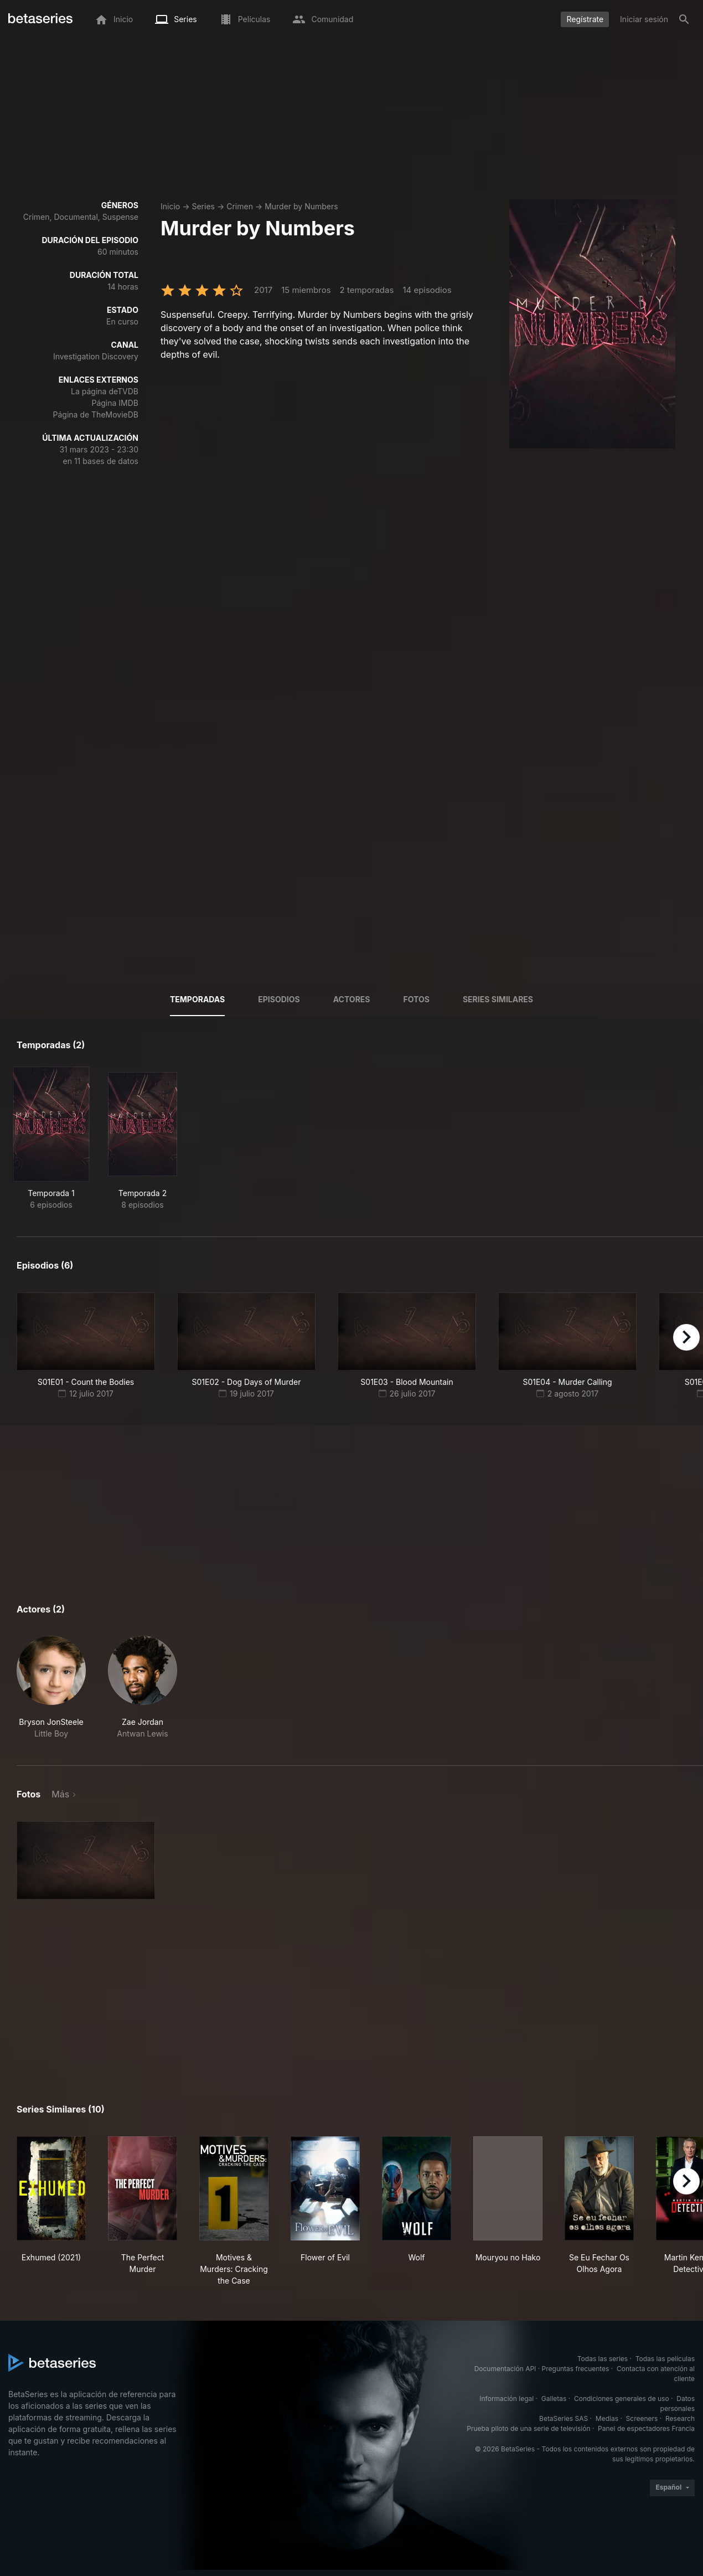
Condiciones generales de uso (621, 2398)
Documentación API (505, 2368)
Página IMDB (114, 403)
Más (60, 1794)
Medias (607, 2418)
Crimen (239, 206)
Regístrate (584, 19)
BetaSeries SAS (563, 2418)
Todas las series (602, 2359)
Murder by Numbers (301, 206)
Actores (351, 999)
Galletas (554, 2398)
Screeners (642, 2418)
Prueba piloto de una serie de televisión (528, 2428)
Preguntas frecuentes (575, 2368)
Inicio (170, 206)
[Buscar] (684, 19)
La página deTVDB (104, 391)
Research (680, 2418)
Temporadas (197, 999)
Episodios (278, 999)
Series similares (498, 999)
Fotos (417, 999)
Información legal (506, 2398)
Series (203, 206)
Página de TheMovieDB (95, 414)
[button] (51, 1687)
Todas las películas (665, 2359)
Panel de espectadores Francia (646, 2428)
